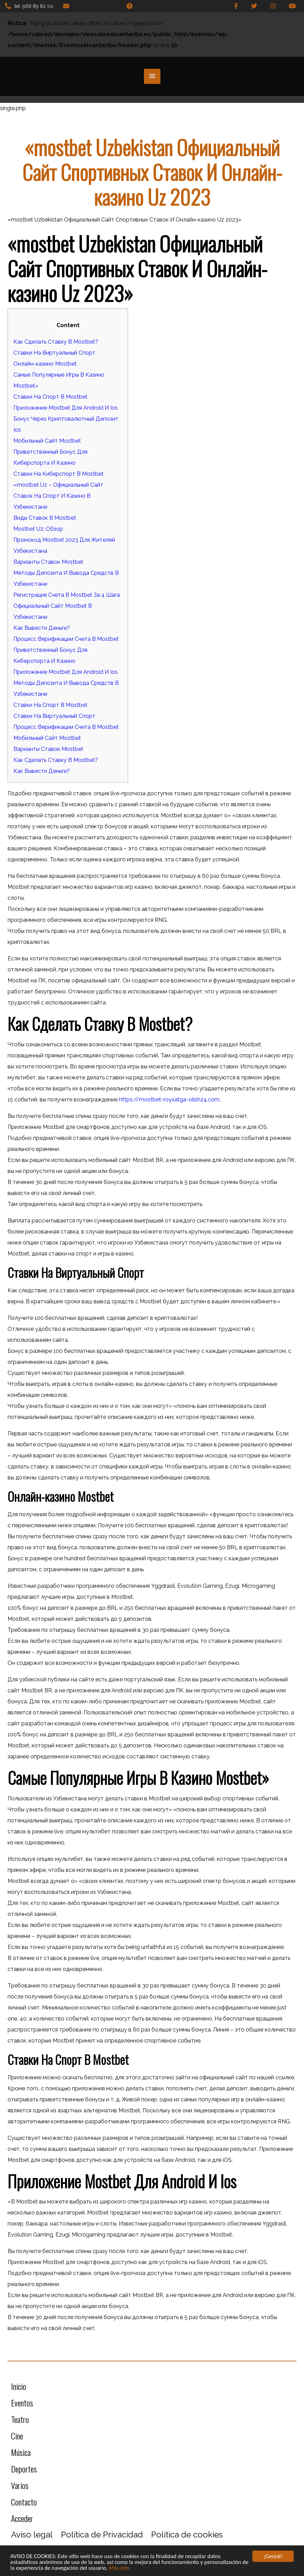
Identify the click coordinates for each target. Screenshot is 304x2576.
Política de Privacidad (102, 2535)
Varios (20, 2485)
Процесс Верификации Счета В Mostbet (66, 639)
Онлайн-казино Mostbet (45, 363)
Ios (17, 430)
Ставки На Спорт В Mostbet (50, 397)
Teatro (20, 2419)
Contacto (24, 2502)
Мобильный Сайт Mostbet (47, 441)
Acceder (22, 2518)
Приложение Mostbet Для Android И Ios (65, 408)
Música (21, 2452)
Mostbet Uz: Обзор (38, 529)
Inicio (18, 2386)
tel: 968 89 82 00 (29, 6)
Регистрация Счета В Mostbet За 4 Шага (66, 595)
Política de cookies (187, 2535)
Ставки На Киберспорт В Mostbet (58, 474)
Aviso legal (32, 2535)
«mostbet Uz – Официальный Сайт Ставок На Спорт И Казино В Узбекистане (58, 496)
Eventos (22, 2402)
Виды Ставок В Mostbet (44, 518)
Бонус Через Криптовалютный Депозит (65, 419)
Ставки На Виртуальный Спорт (54, 352)
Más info (119, 2568)
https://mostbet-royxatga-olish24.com (169, 1099)
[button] (152, 76)
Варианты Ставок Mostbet (48, 562)
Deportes (24, 2468)
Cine (17, 2435)
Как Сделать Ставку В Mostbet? (55, 341)
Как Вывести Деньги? (41, 628)
